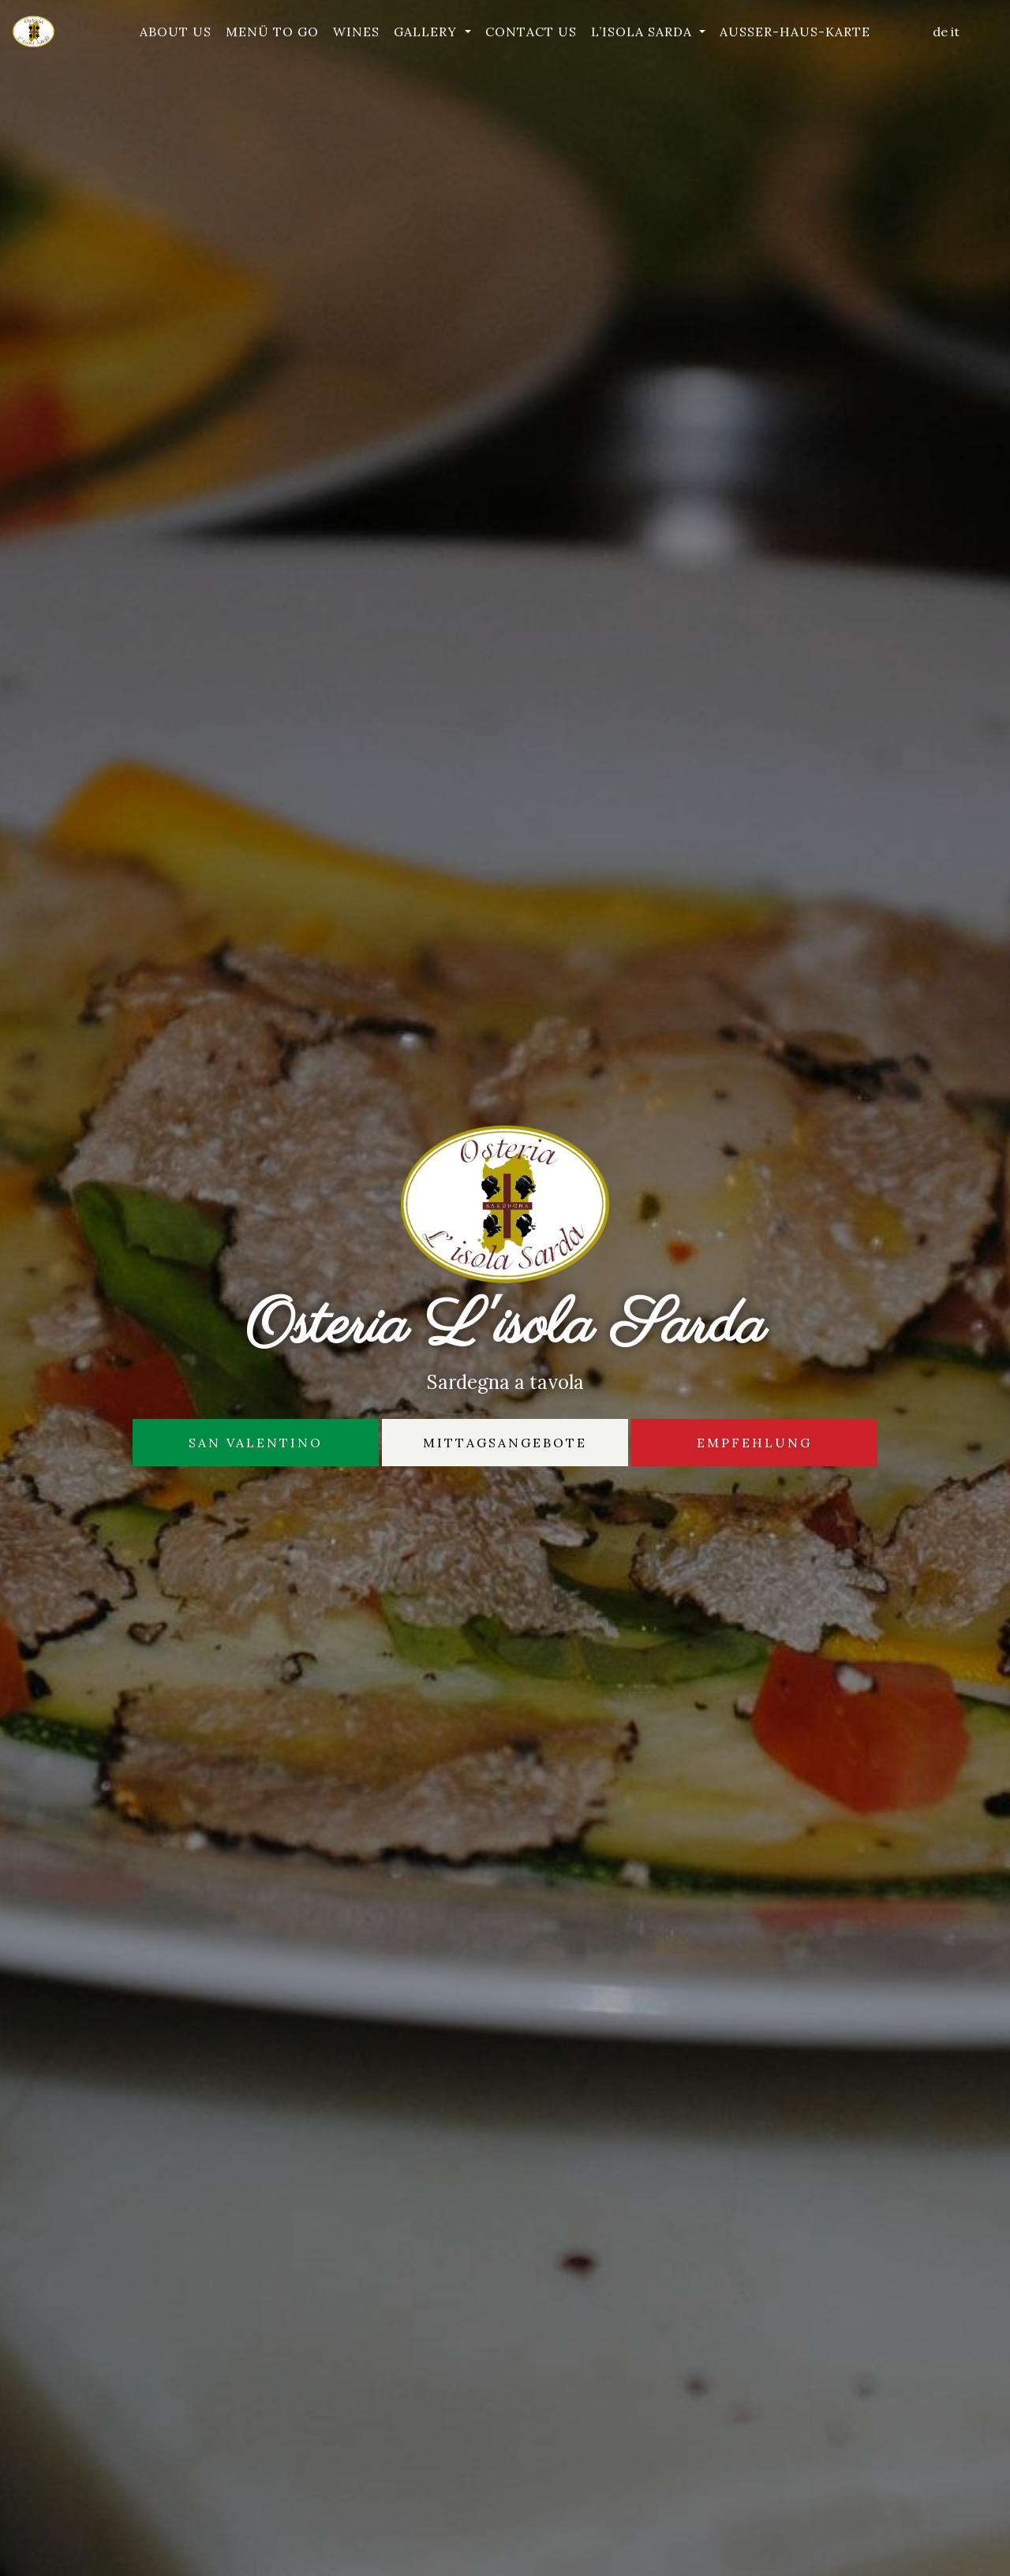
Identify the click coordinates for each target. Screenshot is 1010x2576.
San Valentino (256, 1442)
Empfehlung (754, 1442)
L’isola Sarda (643, 31)
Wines (356, 31)
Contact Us (531, 31)
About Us (175, 31)
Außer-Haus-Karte (795, 31)
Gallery (427, 31)
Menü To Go (272, 31)
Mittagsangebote (505, 1442)
